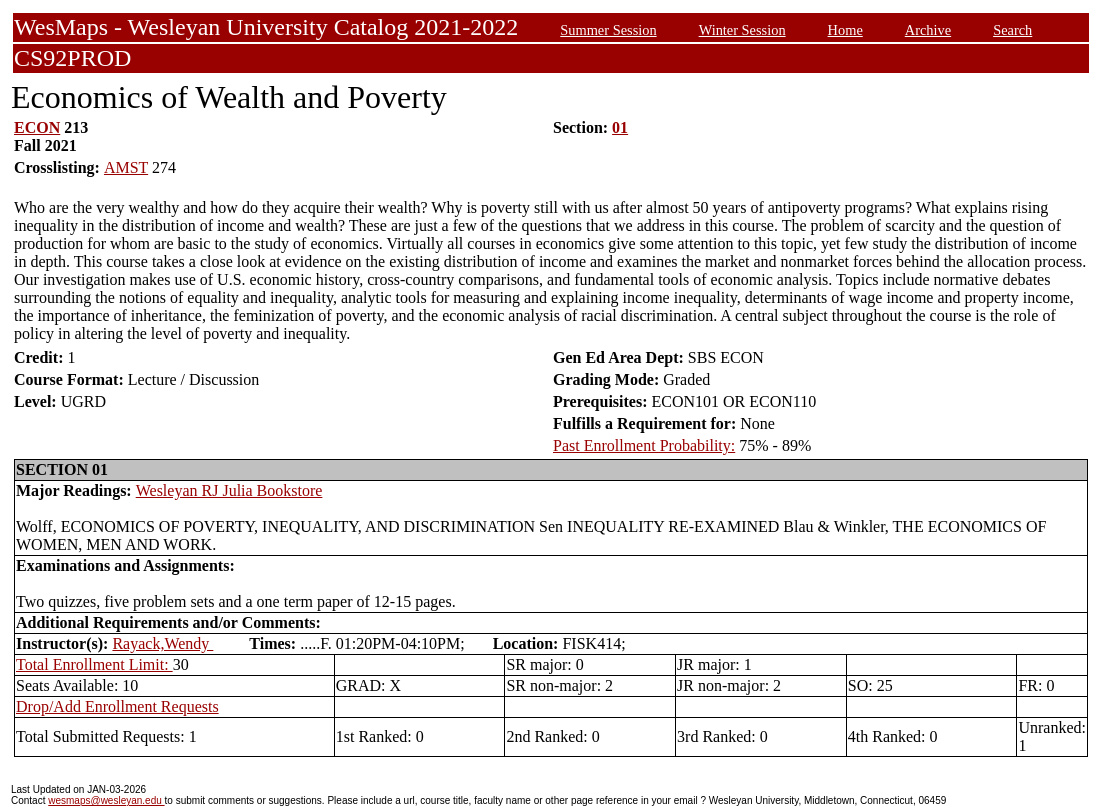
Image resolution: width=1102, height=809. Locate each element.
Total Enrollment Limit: (94, 664)
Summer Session (608, 30)
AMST (126, 167)
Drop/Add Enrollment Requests (117, 706)
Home (845, 30)
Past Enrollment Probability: (644, 445)
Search (1012, 30)
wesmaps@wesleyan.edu (106, 800)
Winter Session (742, 30)
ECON (37, 127)
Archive (928, 30)
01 (620, 127)
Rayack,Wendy (162, 643)
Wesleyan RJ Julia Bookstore (229, 490)
